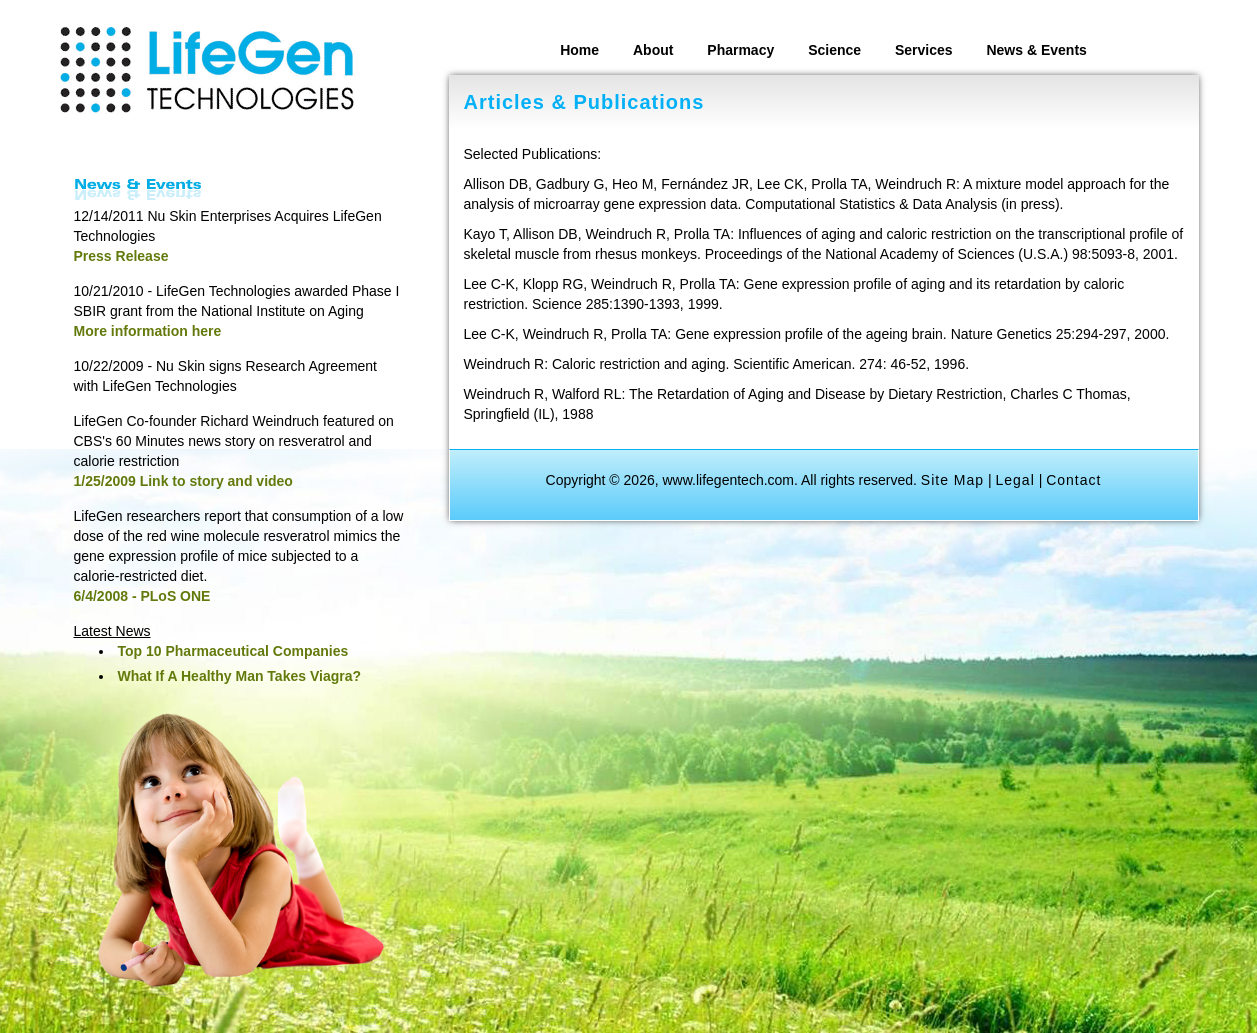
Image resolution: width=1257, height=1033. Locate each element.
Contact (1073, 480)
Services (924, 50)
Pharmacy (740, 50)
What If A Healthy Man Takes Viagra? (240, 676)
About (653, 50)
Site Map (952, 480)
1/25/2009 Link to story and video (183, 481)
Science (834, 50)
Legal (1015, 480)
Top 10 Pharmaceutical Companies (233, 651)
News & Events (1036, 50)
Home (579, 50)
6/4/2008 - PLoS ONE (142, 596)
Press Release (121, 256)
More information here (148, 331)
